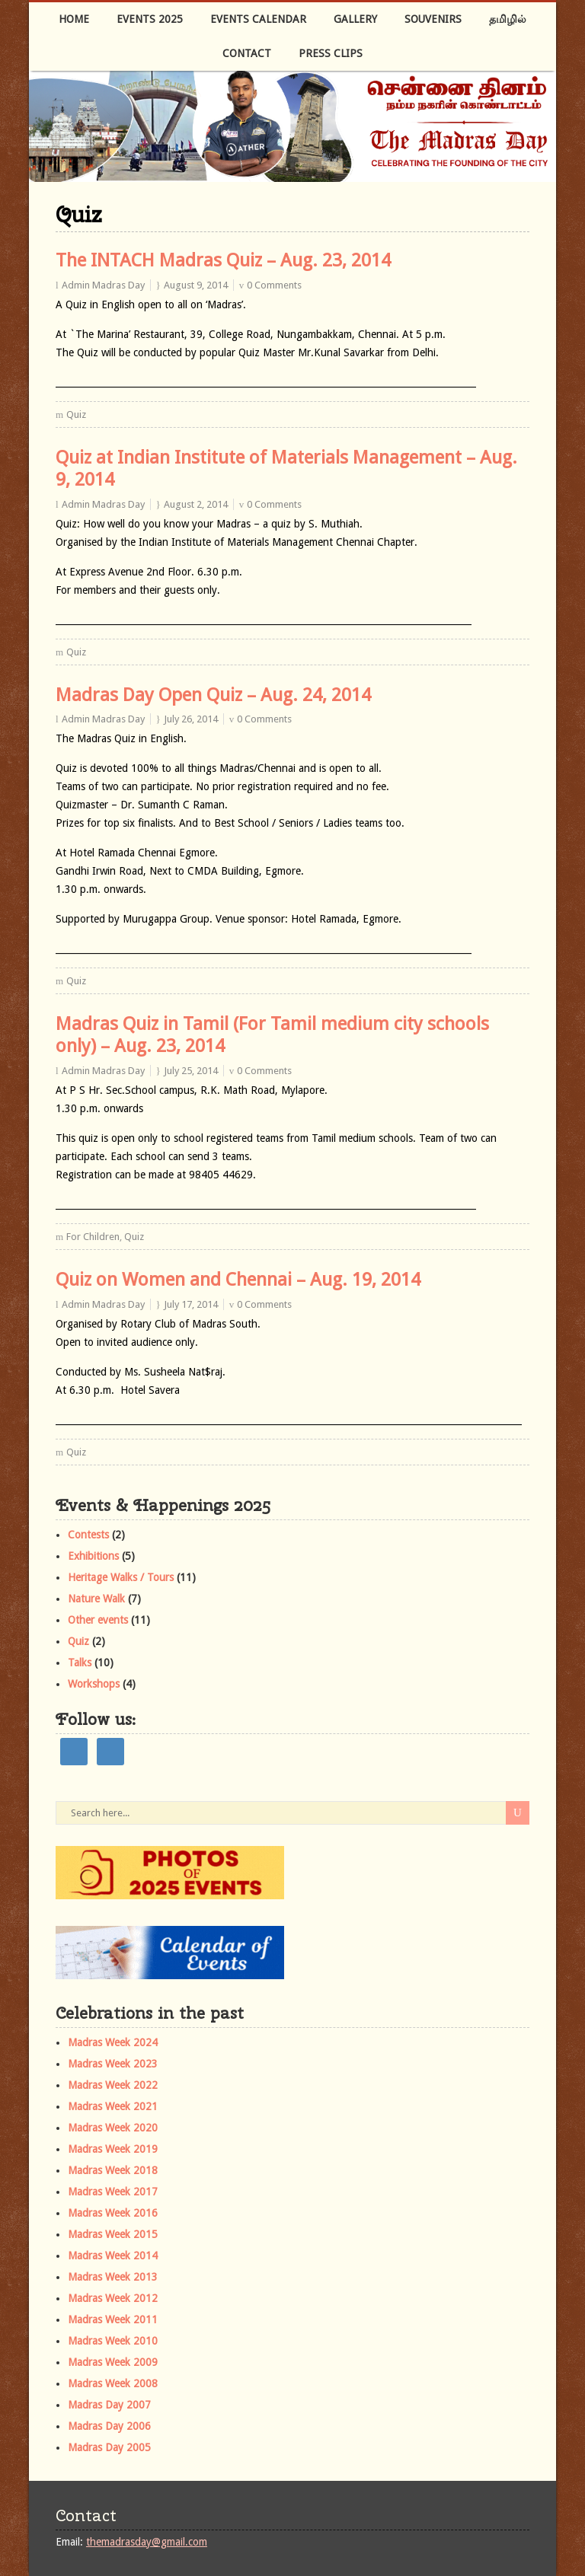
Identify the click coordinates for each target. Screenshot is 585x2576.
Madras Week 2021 (113, 2106)
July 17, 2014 (191, 1304)
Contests (88, 1535)
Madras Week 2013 (113, 2277)
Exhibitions (93, 1556)
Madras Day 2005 (109, 2447)
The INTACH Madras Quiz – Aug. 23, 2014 (223, 260)
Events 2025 (150, 19)
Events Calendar (258, 19)
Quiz (76, 414)
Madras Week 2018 (113, 2170)
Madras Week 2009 (113, 2362)
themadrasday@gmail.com (146, 2542)
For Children (93, 1236)
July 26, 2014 (191, 719)
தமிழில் (507, 19)
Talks (79, 1662)
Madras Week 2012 (113, 2298)
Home (74, 19)
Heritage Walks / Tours (121, 1577)
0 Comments (274, 285)
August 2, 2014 (196, 504)
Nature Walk (96, 1598)
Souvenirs (433, 19)
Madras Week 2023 (113, 2064)
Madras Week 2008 (113, 2383)
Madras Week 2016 (113, 2213)
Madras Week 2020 (113, 2128)
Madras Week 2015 (113, 2234)
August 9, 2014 (196, 285)
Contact (246, 53)
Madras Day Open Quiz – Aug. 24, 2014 (213, 695)
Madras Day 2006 (109, 2426)
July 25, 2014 (191, 1070)
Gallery (355, 19)
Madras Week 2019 (113, 2149)
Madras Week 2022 (113, 2085)
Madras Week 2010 (113, 2341)
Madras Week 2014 (113, 2255)
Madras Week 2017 (113, 2191)
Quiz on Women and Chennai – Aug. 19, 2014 (238, 1279)
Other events (98, 1620)
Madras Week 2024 (113, 2042)
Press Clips (331, 53)
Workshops (94, 1684)
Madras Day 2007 (109, 2405)
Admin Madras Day (103, 285)
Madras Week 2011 (113, 2319)
